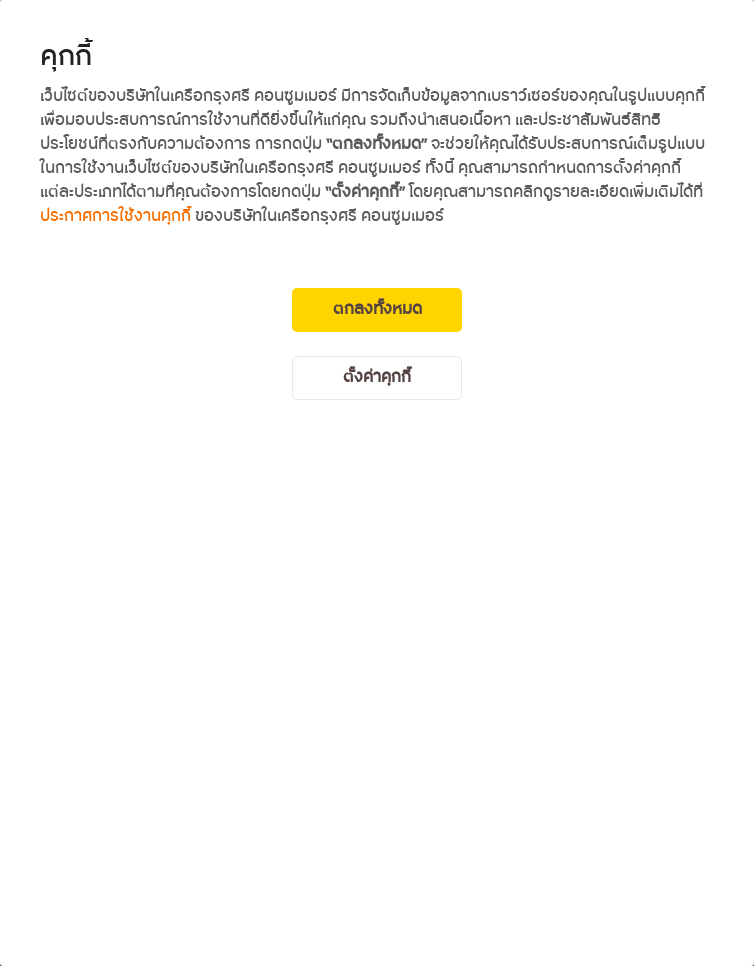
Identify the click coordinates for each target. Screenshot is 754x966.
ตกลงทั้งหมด (377, 309)
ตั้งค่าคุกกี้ (377, 377)
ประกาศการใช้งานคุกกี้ (115, 216)
